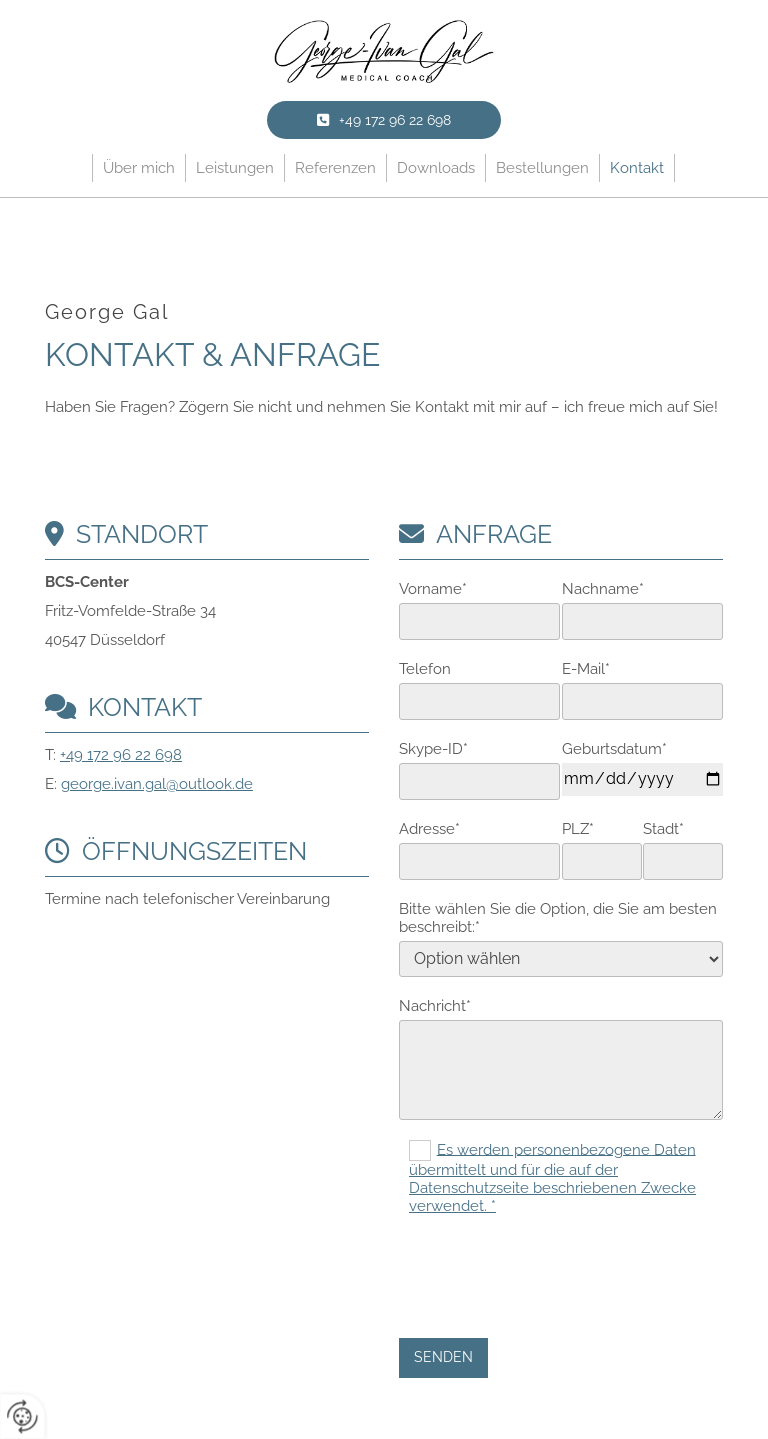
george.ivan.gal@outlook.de (157, 784)
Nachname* (603, 589)
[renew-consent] (22, 1416)
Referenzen (335, 168)
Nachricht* (435, 1006)
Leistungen (235, 168)
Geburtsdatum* (614, 749)
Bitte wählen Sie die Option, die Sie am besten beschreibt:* (558, 918)
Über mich (139, 168)
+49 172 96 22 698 (121, 755)
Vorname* (433, 589)
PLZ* (578, 829)
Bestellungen (542, 168)
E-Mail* (586, 669)
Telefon (425, 669)
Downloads (436, 168)
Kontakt (637, 168)
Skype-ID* (433, 749)
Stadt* (663, 829)
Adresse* (429, 829)
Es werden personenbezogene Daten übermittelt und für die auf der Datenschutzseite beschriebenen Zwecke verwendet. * (552, 1177)
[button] (384, 120)
